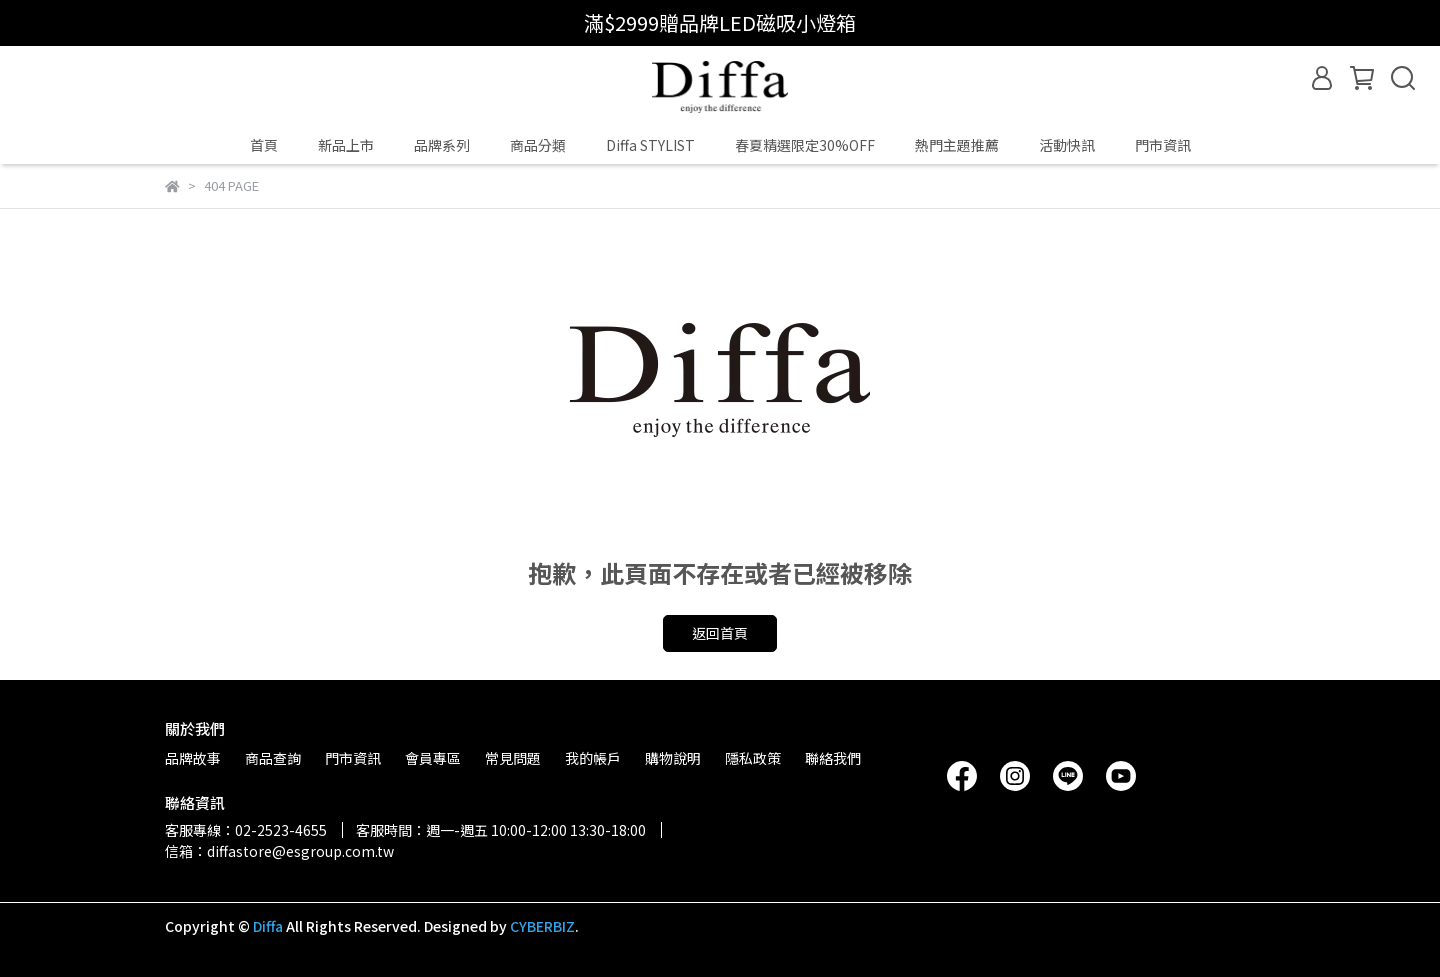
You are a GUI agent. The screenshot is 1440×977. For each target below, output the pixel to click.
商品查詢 (273, 758)
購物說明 (673, 758)
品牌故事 (193, 758)
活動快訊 (1067, 145)
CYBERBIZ (542, 926)
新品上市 (346, 145)
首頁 (264, 145)
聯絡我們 (833, 758)
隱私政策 (753, 758)
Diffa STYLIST (650, 145)
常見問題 (513, 758)
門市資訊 (1163, 145)
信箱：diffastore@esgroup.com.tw (279, 851)
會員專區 (433, 758)
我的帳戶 (593, 758)
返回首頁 (720, 633)
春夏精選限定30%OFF (805, 145)
